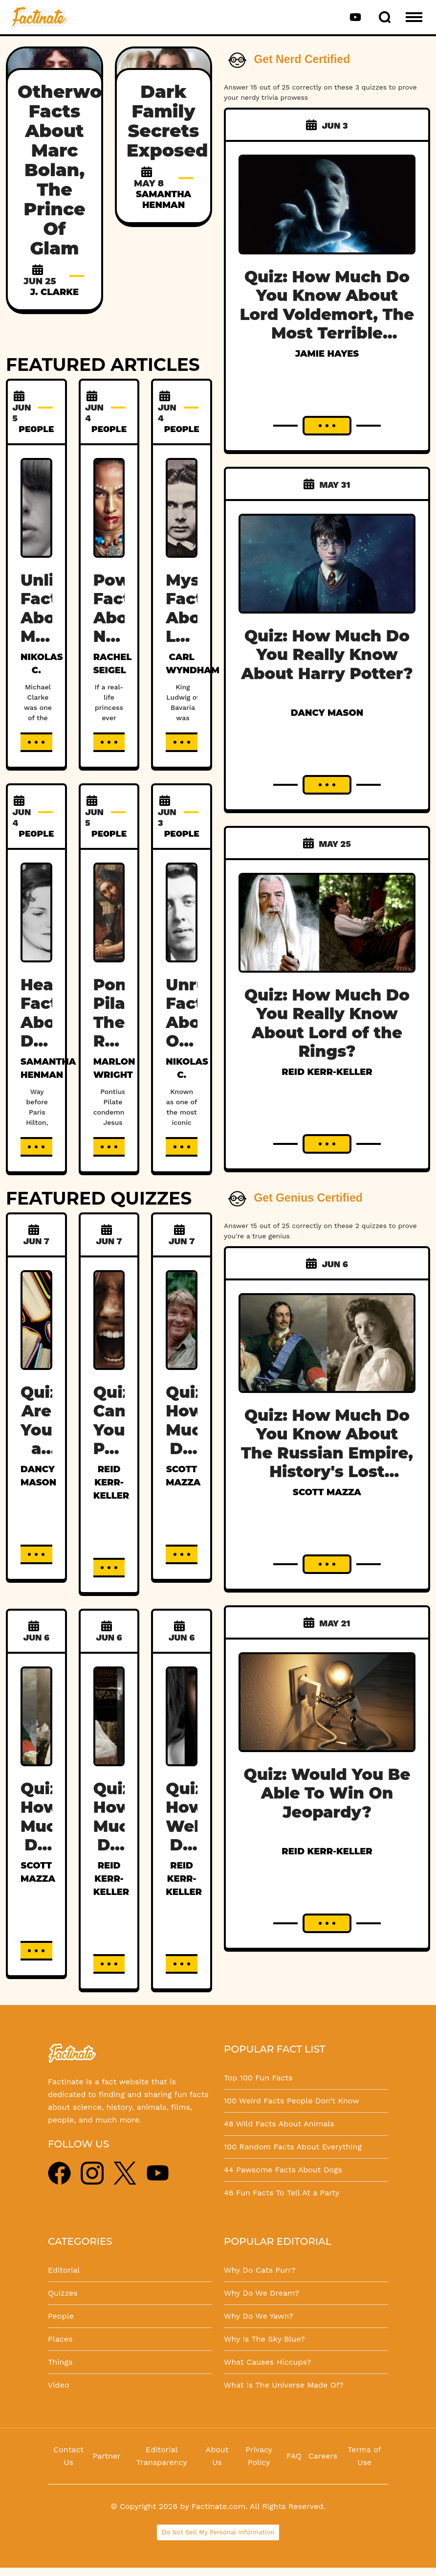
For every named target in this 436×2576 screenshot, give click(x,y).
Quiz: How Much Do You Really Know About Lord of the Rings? (327, 1023)
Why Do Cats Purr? (260, 2270)
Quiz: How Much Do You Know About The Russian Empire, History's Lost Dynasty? (327, 1453)
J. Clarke (54, 292)
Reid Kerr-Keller (111, 1482)
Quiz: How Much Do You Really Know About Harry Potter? (327, 654)
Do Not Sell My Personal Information (218, 2532)
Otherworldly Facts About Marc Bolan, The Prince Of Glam (81, 170)
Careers (322, 2456)
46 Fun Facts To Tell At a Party (281, 2192)
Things (60, 2362)
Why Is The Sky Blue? (264, 2339)
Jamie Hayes (327, 353)
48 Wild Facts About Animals (279, 2123)
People (61, 2316)
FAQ (294, 2456)
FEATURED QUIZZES (99, 1198)
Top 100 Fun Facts (258, 2077)
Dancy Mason (327, 712)
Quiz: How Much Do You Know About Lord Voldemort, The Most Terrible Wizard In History (327, 314)
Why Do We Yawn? (258, 2316)
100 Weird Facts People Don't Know (291, 2100)
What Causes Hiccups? (267, 2362)
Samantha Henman (163, 199)
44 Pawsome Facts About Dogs (283, 2169)
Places (60, 2339)
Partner (106, 2456)
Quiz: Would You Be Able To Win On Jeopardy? (327, 1793)
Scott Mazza (327, 1492)
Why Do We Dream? (261, 2293)
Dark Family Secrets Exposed (167, 121)
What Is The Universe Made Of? (284, 2385)
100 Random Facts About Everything (293, 2146)
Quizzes (63, 2293)
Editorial (64, 2270)
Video (58, 2385)
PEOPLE (36, 429)
